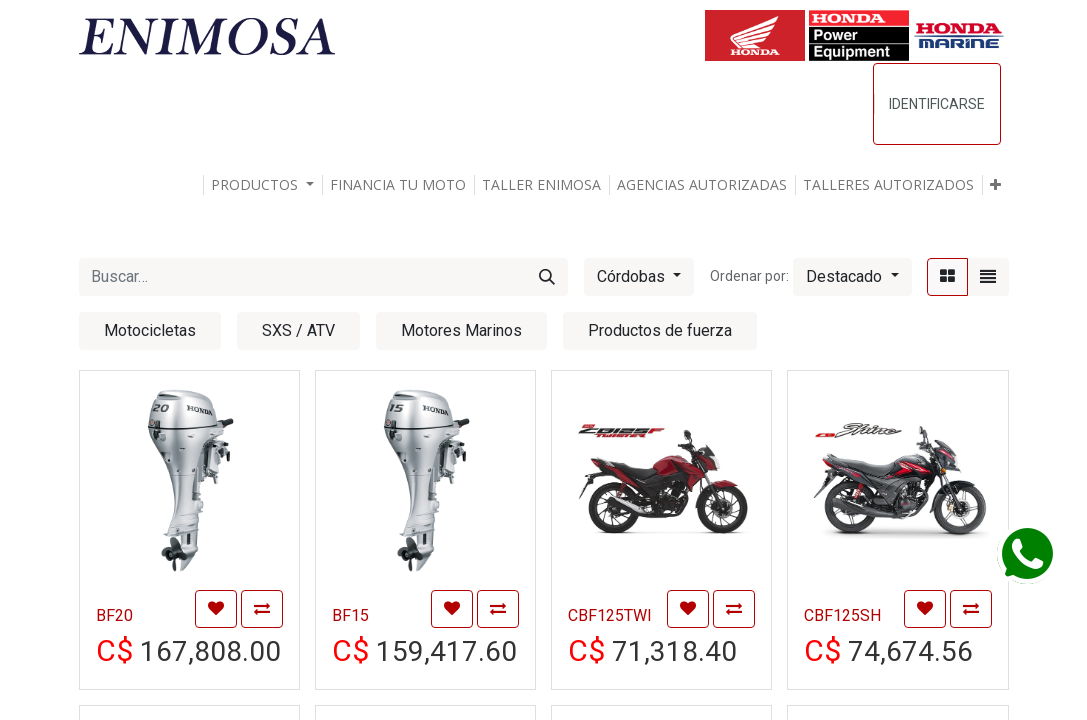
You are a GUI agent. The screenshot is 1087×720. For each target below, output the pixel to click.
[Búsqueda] (547, 277)
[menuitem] (398, 185)
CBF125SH (842, 615)
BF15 (350, 615)
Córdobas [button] (633, 276)
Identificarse (937, 104)
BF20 (114, 615)
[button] (995, 185)
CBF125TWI (610, 615)
